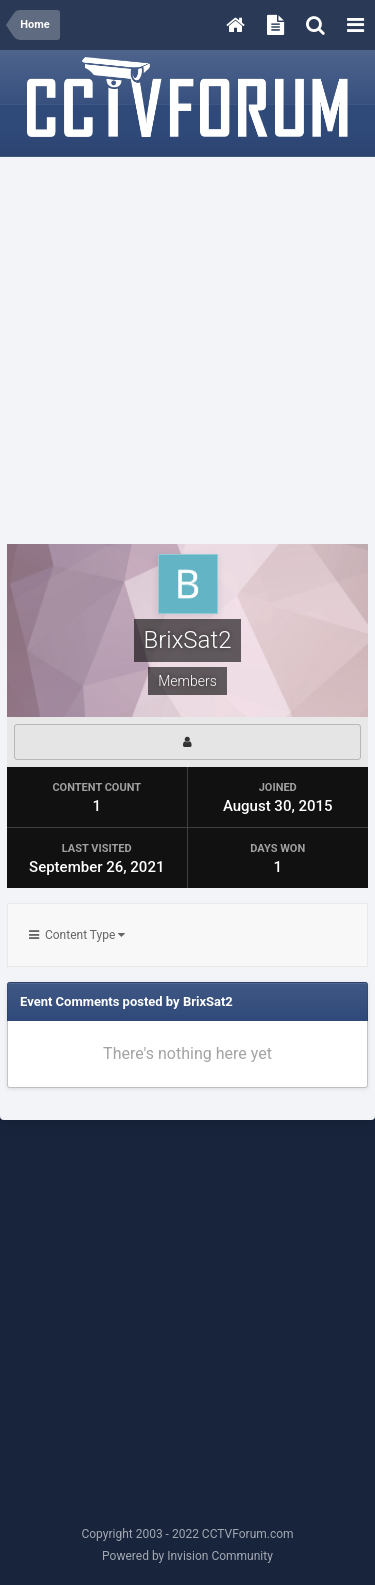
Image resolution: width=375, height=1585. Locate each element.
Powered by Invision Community (187, 1556)
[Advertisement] (187, 351)
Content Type (77, 935)
